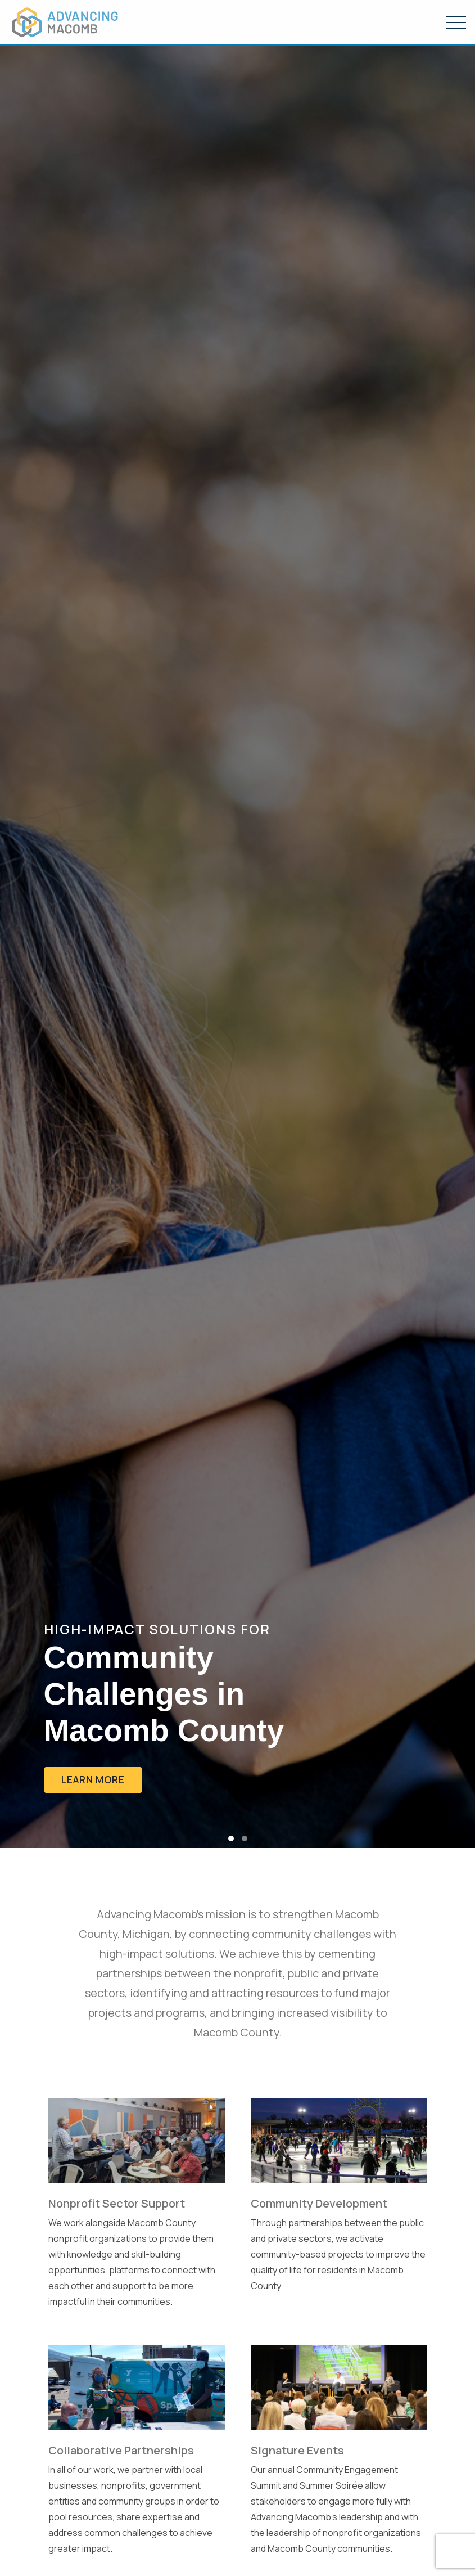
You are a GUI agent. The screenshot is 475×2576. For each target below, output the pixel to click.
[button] (231, 1838)
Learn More (93, 1779)
